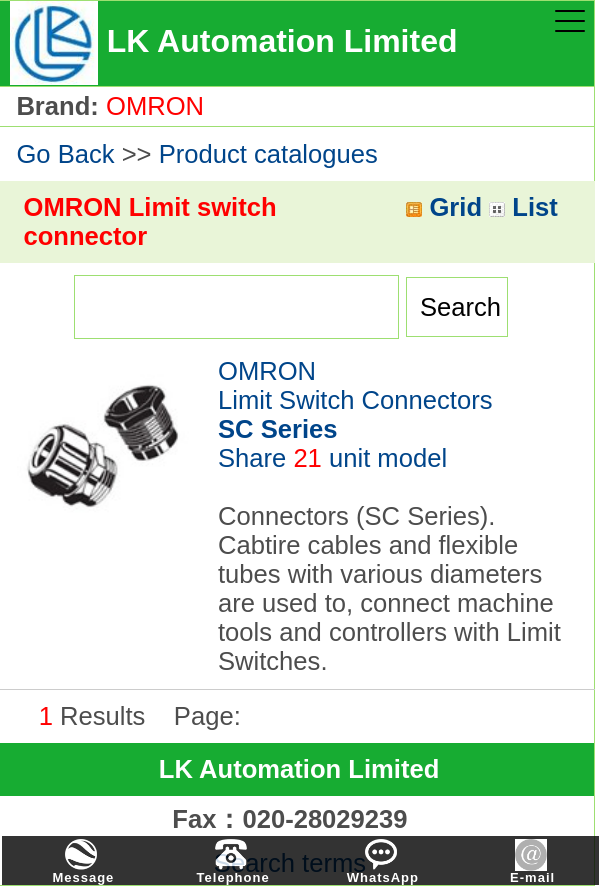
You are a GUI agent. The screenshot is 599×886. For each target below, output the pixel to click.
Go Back (65, 154)
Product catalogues (268, 154)
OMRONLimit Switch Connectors (355, 400)
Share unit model (332, 458)
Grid (444, 207)
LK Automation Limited (299, 769)
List (523, 207)
